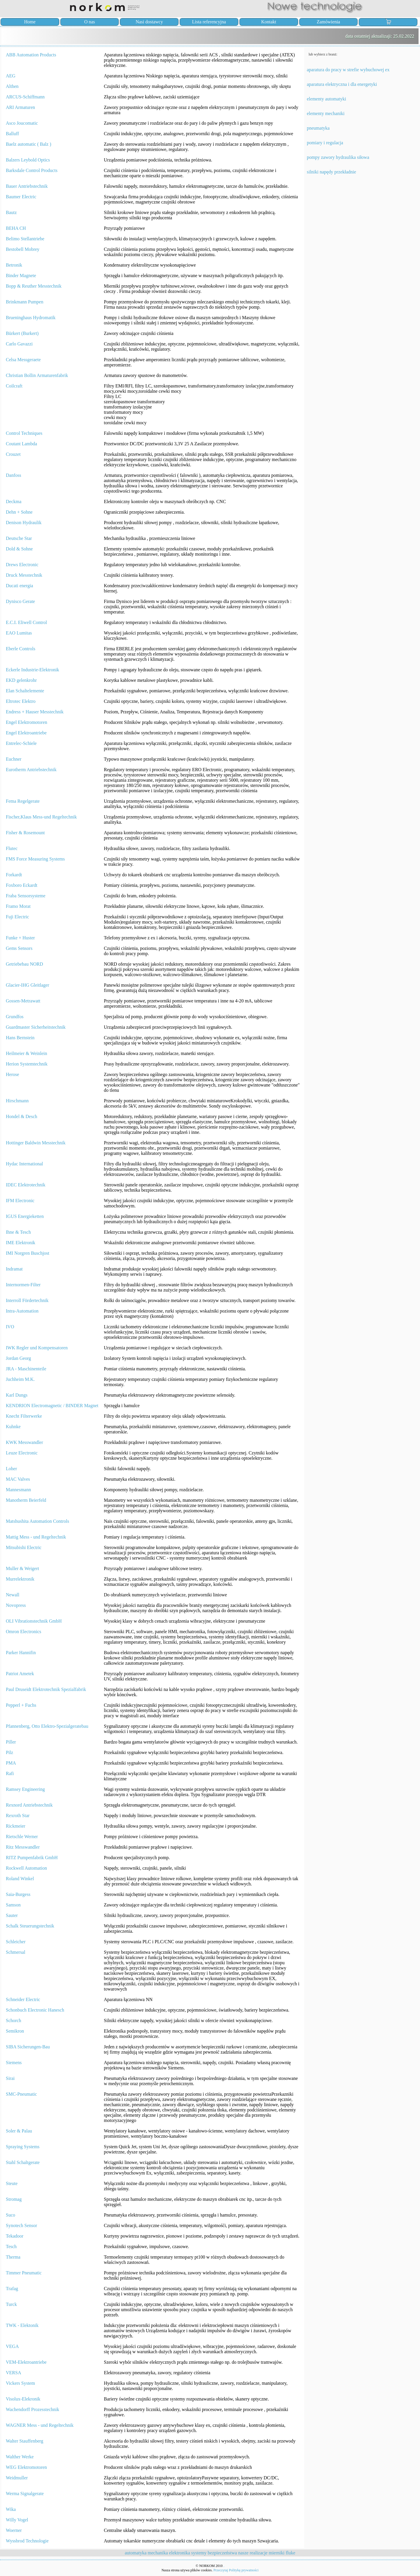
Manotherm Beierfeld (26, 1500)
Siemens (14, 2062)
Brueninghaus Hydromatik (30, 317)
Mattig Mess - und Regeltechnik (36, 1536)
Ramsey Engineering (25, 1789)
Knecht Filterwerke (24, 1416)
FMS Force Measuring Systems (35, 858)
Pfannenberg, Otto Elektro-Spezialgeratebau (47, 1726)
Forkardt (14, 874)
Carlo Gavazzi (19, 343)
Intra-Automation (22, 1310)
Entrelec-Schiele (21, 743)
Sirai (10, 2078)
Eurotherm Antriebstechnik (31, 769)
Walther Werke (20, 2456)
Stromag (14, 2199)
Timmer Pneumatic (24, 2272)
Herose (12, 1074)
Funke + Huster (20, 937)
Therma (13, 2257)
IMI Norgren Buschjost (27, 1253)
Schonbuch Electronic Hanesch (35, 2009)
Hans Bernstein (20, 1037)
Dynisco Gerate (20, 601)
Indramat (14, 1268)
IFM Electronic (20, 1200)
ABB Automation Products (31, 54)
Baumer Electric (21, 196)
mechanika (158, 2552)
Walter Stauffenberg (24, 2440)
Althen (12, 86)
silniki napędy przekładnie (331, 171)
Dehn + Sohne (19, 512)
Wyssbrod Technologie (27, 2540)
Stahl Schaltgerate (23, 2162)
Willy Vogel (17, 2519)
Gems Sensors (19, 948)
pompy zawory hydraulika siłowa (338, 157)
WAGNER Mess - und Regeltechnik (40, 2425)
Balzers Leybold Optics (28, 159)
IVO (10, 1326)
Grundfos (14, 1016)
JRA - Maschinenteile (26, 1368)
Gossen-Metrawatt (23, 1000)
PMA (11, 1762)
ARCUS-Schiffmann (25, 96)
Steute (12, 2183)
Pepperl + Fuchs (21, 1705)
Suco (10, 2214)
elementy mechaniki (325, 113)
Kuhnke (13, 1426)
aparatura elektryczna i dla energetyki (342, 84)
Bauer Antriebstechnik (27, 186)
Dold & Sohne (19, 548)
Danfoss (13, 475)
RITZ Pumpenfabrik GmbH (32, 1857)
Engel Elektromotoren (26, 722)
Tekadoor (14, 2235)
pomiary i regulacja (325, 142)
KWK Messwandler (24, 1442)
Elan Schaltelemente (25, 690)
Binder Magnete (21, 275)
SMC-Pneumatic (21, 2094)
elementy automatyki (326, 98)
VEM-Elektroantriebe (26, 2362)
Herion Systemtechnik (27, 1063)
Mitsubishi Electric (23, 1547)
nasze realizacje (252, 2552)
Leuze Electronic (22, 1452)
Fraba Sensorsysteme (26, 895)
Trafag (12, 2288)
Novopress (16, 1605)
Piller (11, 1741)
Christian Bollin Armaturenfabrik (37, 375)
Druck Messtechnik (24, 575)
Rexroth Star (17, 1815)
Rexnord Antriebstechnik (29, 1804)
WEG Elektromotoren (26, 2467)
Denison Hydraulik (23, 522)
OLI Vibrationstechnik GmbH (34, 1621)
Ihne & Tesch (18, 1232)
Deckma (13, 501)
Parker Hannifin (21, 1652)
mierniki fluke (282, 2552)
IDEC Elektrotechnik (26, 1184)
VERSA (13, 2372)
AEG (10, 75)
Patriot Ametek (20, 1673)
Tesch (11, 2246)
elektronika (179, 2552)
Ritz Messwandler (23, 1847)
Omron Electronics (23, 1631)
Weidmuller (17, 2477)
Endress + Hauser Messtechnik (35, 711)
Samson (13, 1904)
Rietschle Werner (22, 1836)
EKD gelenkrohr (21, 680)
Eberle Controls (20, 648)
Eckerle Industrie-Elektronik (32, 669)
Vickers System (20, 2383)
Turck (11, 2304)
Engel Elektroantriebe (26, 732)
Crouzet (13, 454)
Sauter (12, 1915)
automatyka (136, 2552)
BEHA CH (16, 228)
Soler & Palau (19, 2130)
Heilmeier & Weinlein (26, 1053)
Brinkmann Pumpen (24, 301)
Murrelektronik (20, 1578)
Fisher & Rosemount (25, 832)
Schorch (13, 2020)
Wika (11, 2509)
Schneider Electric (23, 1999)
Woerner (14, 2530)
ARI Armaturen (20, 107)
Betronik (14, 265)
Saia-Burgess (18, 1894)
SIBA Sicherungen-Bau (28, 2046)
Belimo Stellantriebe (25, 238)
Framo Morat (18, 906)
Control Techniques (24, 433)
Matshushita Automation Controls (37, 1521)
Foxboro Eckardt (21, 885)
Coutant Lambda (21, 443)
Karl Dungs (16, 1395)
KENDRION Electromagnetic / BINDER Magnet (52, 1405)
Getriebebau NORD (24, 964)
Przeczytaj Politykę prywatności (236, 2570)
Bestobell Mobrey (22, 249)
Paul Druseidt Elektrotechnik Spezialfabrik (46, 1689)
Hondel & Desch (21, 1116)
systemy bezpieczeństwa (214, 2552)
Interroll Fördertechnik (27, 1300)
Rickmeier (15, 1826)
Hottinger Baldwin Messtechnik (35, 1142)
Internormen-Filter (23, 1284)
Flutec (12, 848)
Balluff (12, 133)
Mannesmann (18, 1489)
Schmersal (15, 1952)
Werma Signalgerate (25, 2493)
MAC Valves (18, 1479)
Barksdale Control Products (31, 170)
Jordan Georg (18, 1358)
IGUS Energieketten (25, 1216)
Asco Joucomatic (22, 123)
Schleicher (16, 1941)
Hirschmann (17, 1100)
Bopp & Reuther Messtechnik (34, 286)
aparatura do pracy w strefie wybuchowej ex (348, 69)
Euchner (13, 759)
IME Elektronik (20, 1242)
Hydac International (24, 1163)
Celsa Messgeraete (23, 359)
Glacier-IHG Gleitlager (27, 985)
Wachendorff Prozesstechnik (32, 2409)
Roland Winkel (20, 1878)
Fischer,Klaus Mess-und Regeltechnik (41, 816)
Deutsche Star (19, 538)
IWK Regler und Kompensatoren (37, 1347)
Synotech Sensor (21, 2225)
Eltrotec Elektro (21, 701)
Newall (12, 1594)
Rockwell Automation (26, 1868)
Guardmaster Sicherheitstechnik (36, 1027)
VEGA (12, 2346)
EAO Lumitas (19, 632)
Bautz (11, 212)
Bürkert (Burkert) (22, 333)
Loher (11, 1468)
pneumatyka (318, 128)
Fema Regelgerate (23, 801)
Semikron (15, 2031)
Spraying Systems (22, 2146)
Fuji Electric (17, 916)
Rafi (10, 1773)
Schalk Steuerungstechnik (30, 1925)
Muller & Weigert (22, 1568)
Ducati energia (19, 585)
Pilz (9, 1752)
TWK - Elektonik (22, 2325)
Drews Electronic (22, 564)
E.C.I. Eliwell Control (26, 622)
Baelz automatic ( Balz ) (28, 144)
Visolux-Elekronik (23, 2398)
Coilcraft (14, 385)
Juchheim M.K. (20, 1379)
